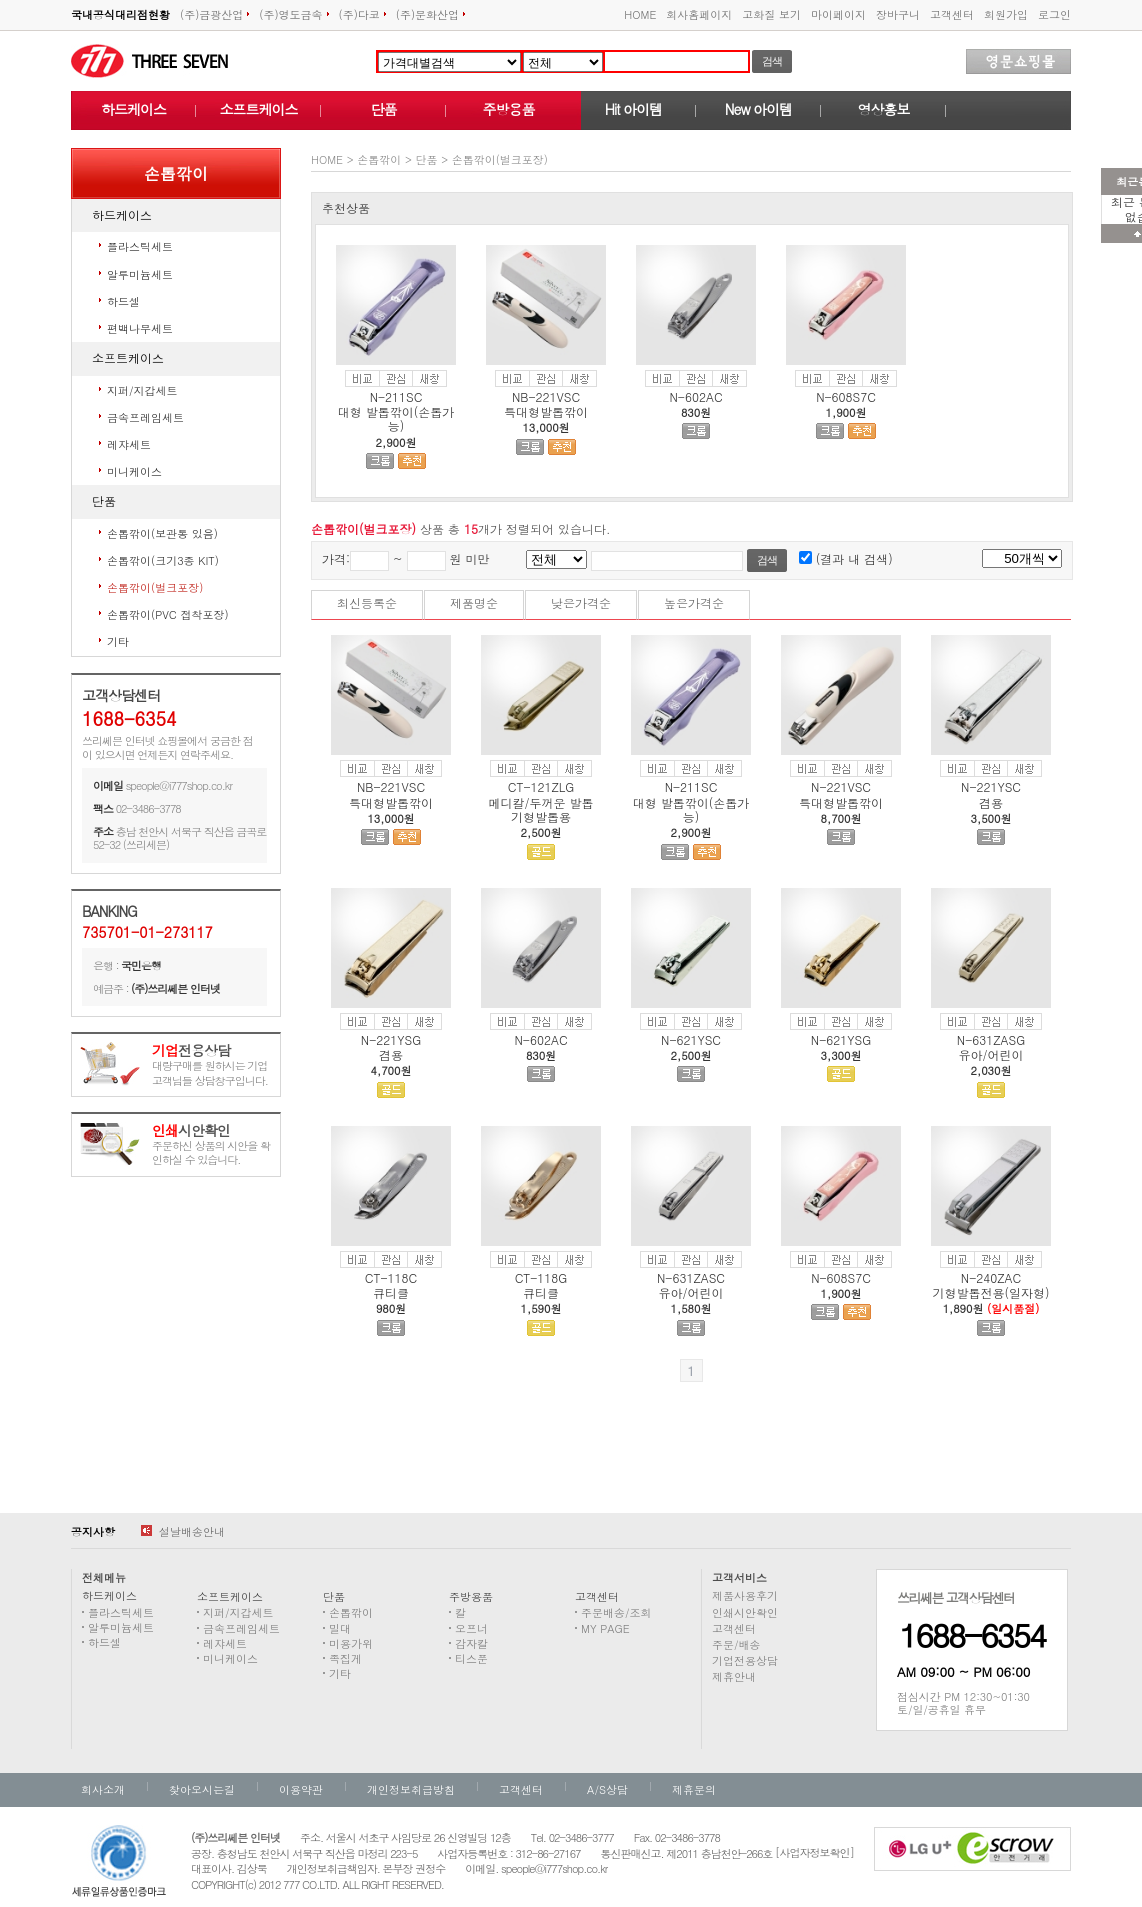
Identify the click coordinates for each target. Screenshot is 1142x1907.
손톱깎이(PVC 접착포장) (168, 614)
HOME (640, 14)
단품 (384, 109)
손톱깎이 (379, 159)
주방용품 (509, 109)
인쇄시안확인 (745, 1612)
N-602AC (695, 396)
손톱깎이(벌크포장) (155, 587)
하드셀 (123, 301)
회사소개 (103, 1789)
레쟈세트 (129, 444)
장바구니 (898, 14)
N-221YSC (991, 786)
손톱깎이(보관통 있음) (162, 533)
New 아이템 (758, 109)
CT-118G (541, 1277)
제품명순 (474, 602)
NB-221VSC (546, 396)
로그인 (1054, 14)
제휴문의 (694, 1789)
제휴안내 (734, 1676)
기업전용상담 (745, 1660)
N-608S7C (846, 396)
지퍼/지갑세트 (142, 390)
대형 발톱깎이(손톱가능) (396, 418)
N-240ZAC (991, 1277)
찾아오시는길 (202, 1789)
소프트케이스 (259, 109)
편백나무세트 (140, 328)
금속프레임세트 (145, 417)
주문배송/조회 (616, 1612)
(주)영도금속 (293, 14)
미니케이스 (134, 471)
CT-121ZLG (541, 786)
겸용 (991, 802)
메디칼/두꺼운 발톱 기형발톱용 (540, 809)
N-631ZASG (991, 1039)
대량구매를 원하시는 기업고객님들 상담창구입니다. (210, 1065)
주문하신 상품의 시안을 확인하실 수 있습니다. (211, 1145)
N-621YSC (691, 1039)
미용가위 (351, 1643)
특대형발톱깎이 (546, 411)
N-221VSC (841, 786)
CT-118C (391, 1277)
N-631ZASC (691, 1277)
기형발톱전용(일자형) (991, 1292)
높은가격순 (694, 602)
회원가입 (1006, 14)
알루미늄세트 (140, 274)
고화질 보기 (771, 14)
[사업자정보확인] (814, 1852)
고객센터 (952, 14)
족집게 (345, 1658)
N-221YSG (391, 1039)
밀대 (340, 1628)
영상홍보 (884, 109)
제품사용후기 (745, 1595)
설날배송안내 (183, 1531)
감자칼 (471, 1643)
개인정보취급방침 (411, 1789)
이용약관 (301, 1789)
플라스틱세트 (140, 246)
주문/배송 (736, 1644)
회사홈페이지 (699, 14)
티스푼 (471, 1658)
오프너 (471, 1628)
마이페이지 (838, 14)
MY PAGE (605, 1628)
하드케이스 (133, 109)
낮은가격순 (581, 602)
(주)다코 (362, 14)
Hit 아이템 (633, 109)
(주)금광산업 (214, 14)
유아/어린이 (990, 1054)
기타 (118, 641)
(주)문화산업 (430, 14)
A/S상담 (607, 1789)
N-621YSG (841, 1039)
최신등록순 (367, 602)
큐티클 (391, 1292)
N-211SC (396, 396)
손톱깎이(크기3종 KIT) (163, 560)
